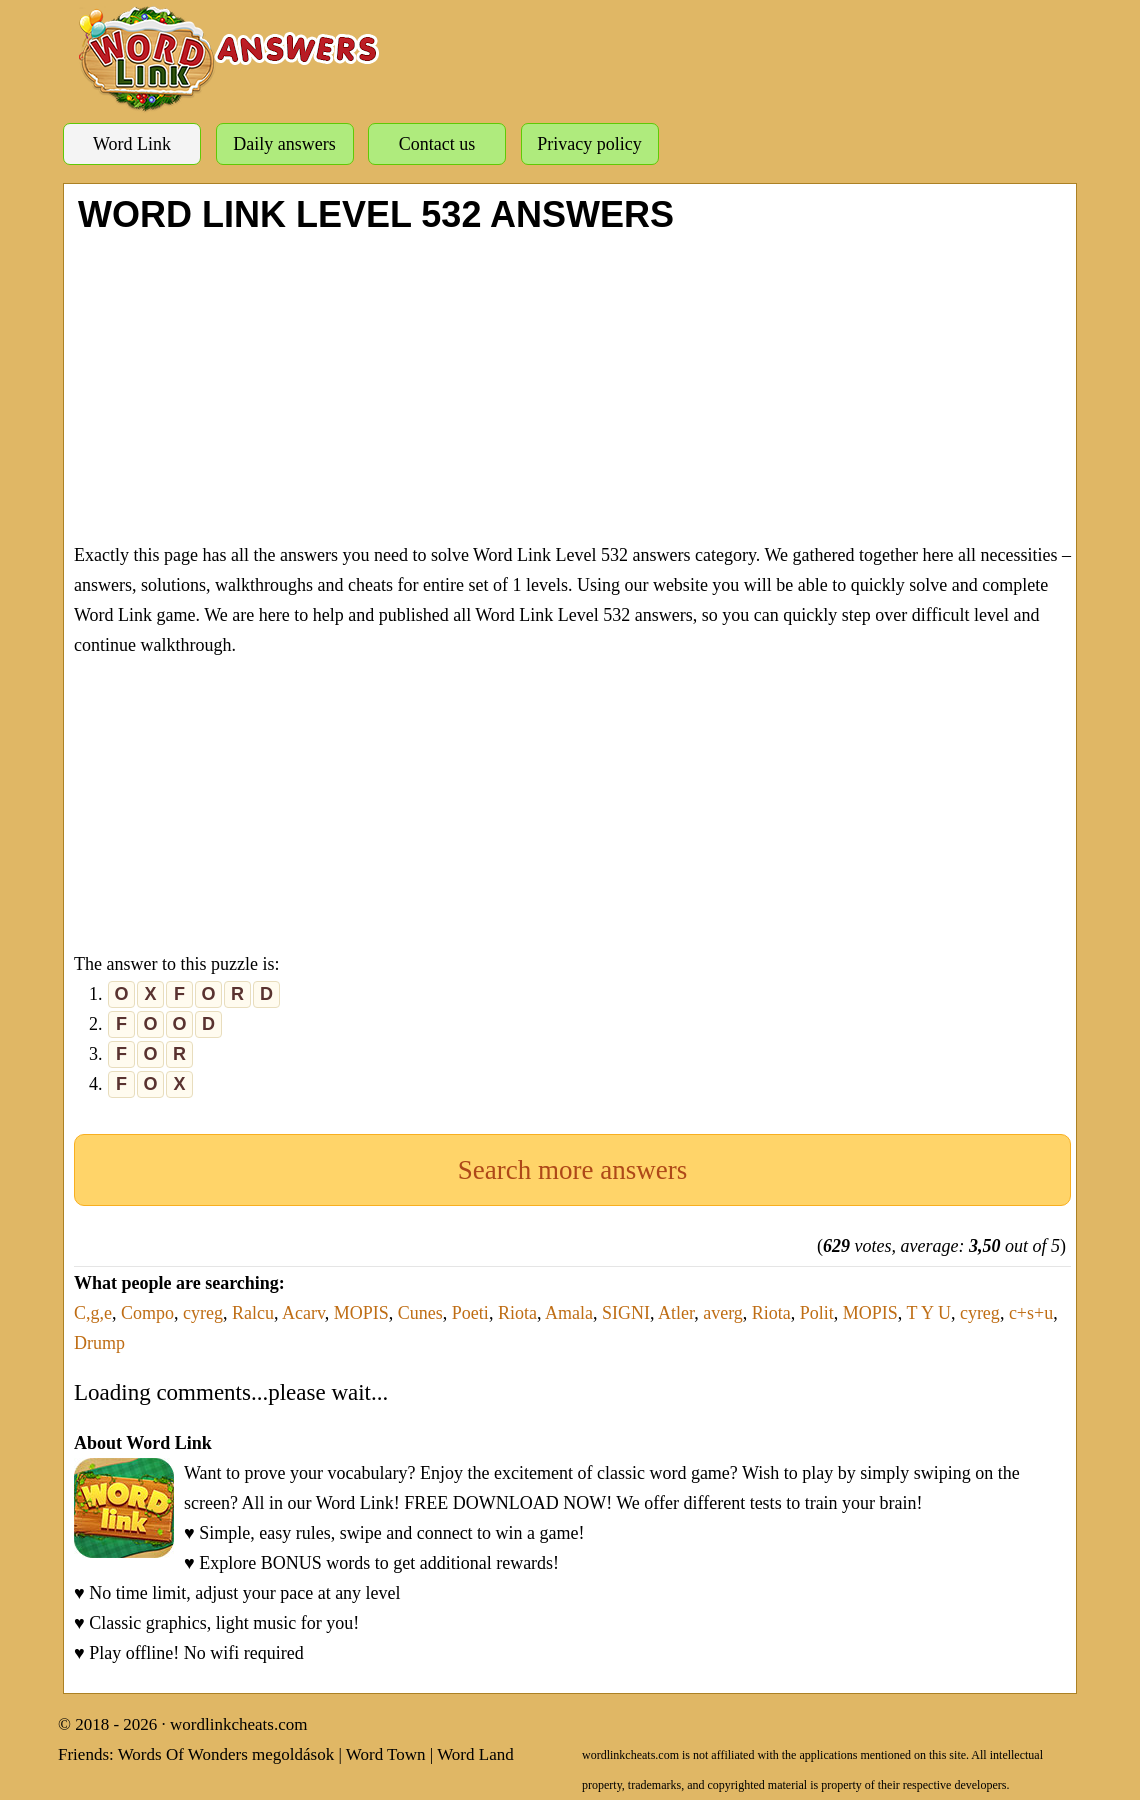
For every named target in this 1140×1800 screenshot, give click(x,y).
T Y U (929, 1313)
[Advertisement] (572, 385)
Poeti (470, 1313)
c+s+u (1031, 1313)
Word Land (475, 1754)
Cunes (420, 1313)
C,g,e (93, 1313)
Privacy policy (589, 144)
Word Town (386, 1754)
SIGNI (626, 1313)
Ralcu (253, 1313)
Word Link (132, 144)
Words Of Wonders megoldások (226, 1754)
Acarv (303, 1313)
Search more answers (572, 1170)
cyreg (203, 1313)
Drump (99, 1343)
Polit (817, 1313)
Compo (147, 1313)
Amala (569, 1313)
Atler (676, 1313)
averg (723, 1313)
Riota (517, 1313)
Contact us (437, 144)
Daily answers (284, 144)
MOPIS (361, 1313)
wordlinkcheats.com (238, 1724)
